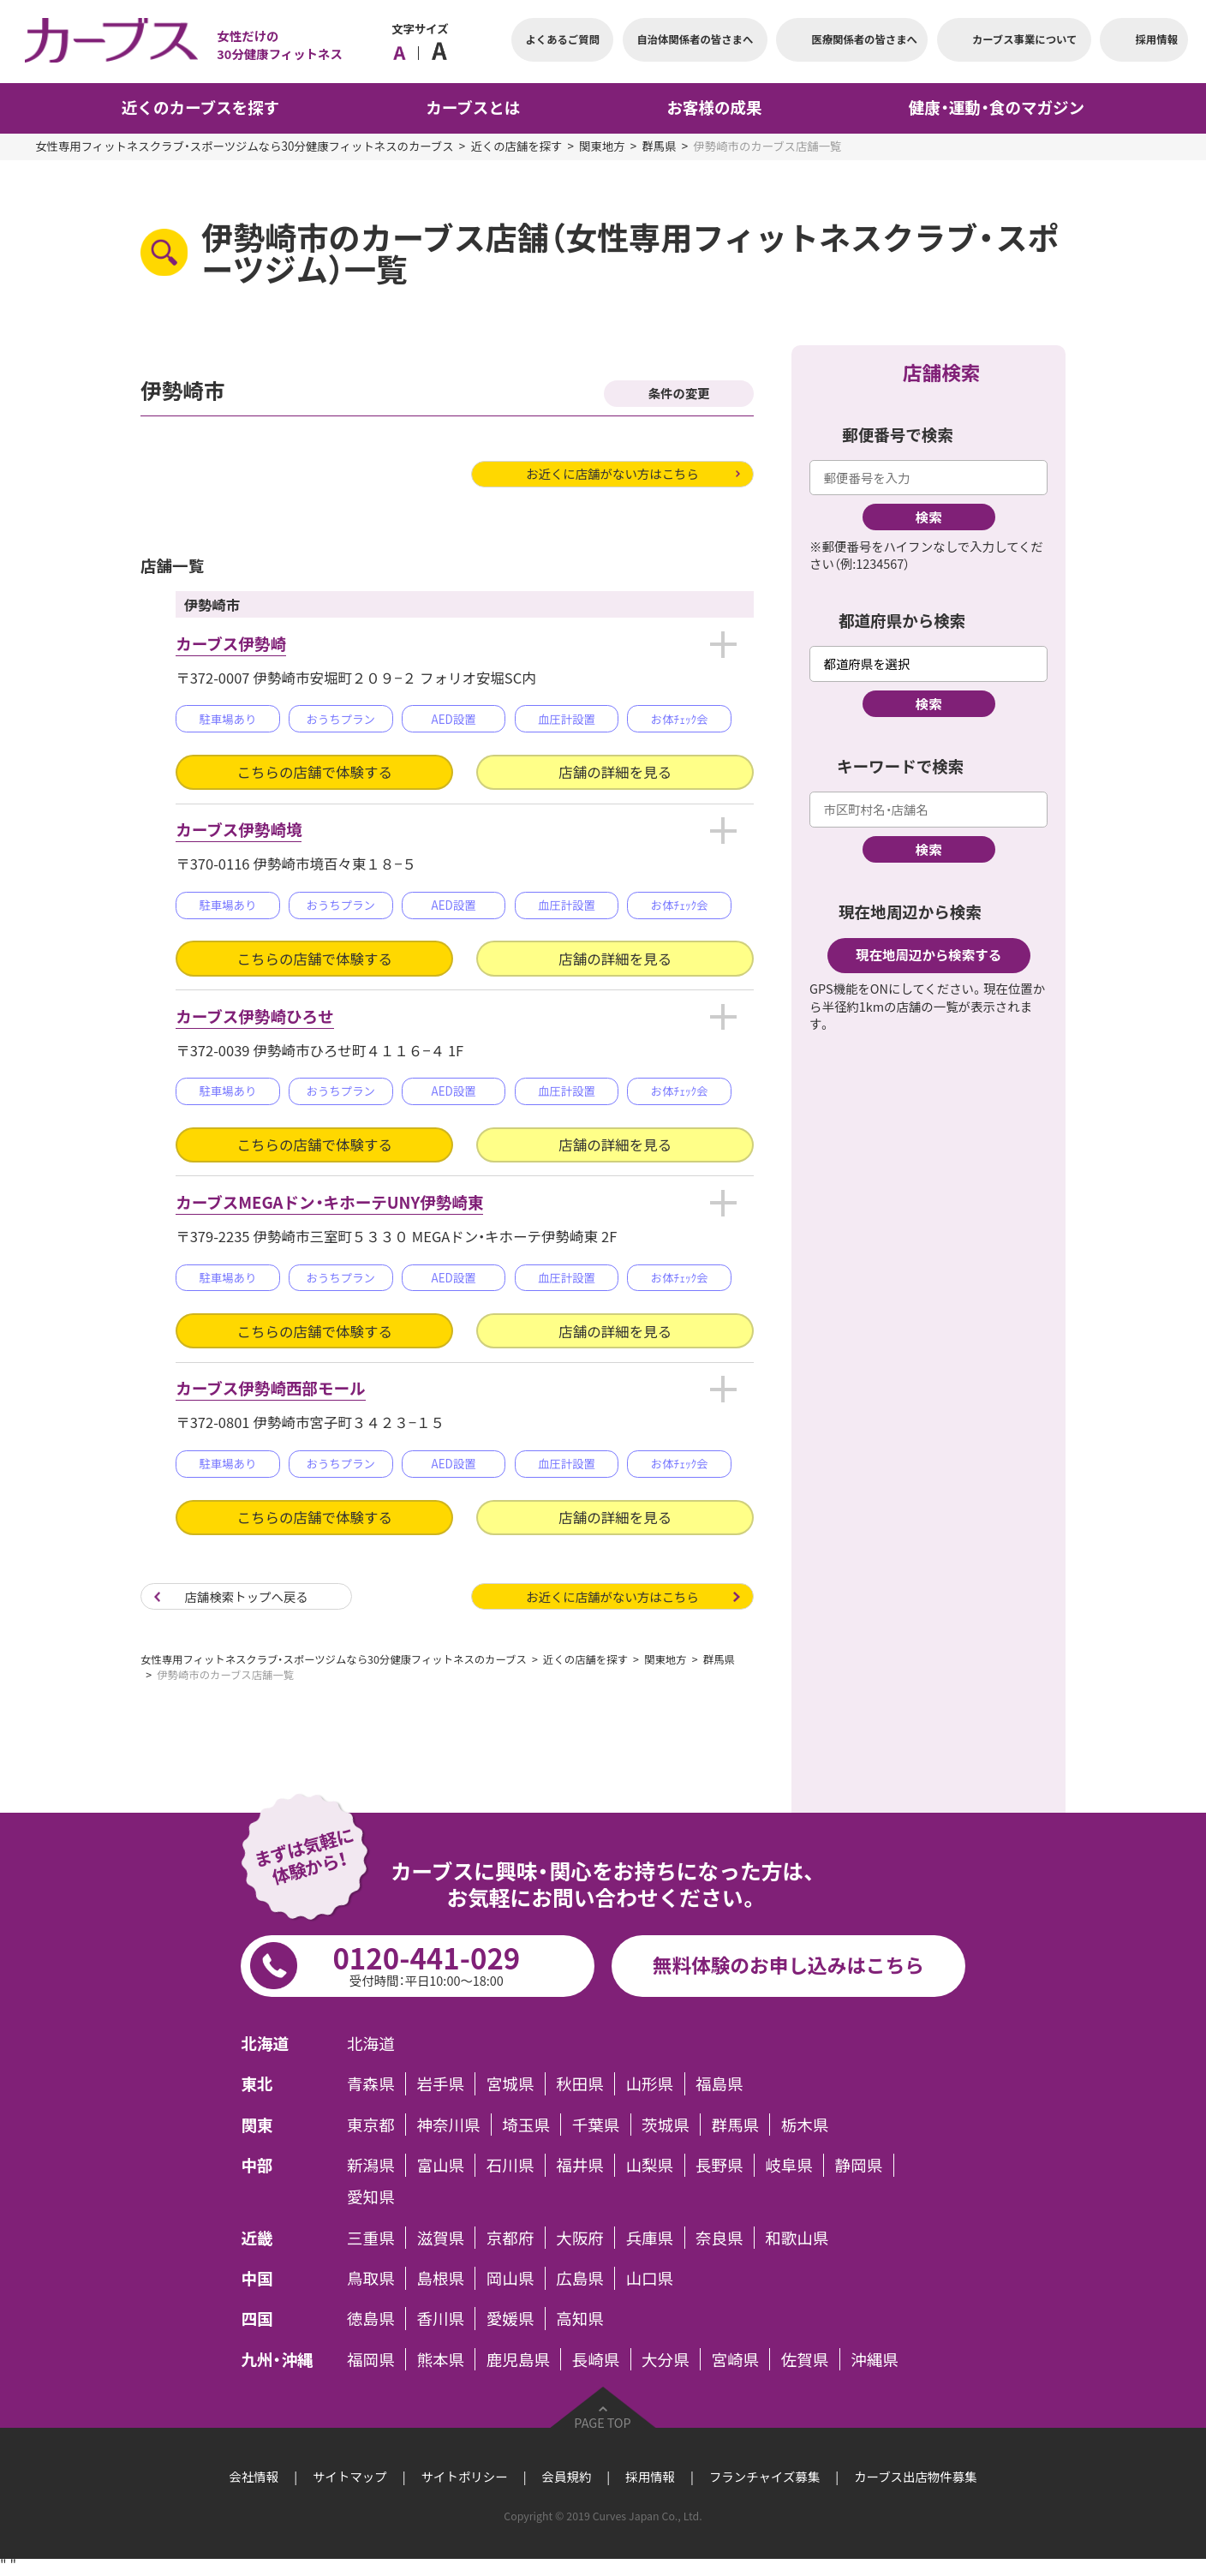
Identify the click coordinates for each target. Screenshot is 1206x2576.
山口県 (650, 2278)
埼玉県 (526, 2125)
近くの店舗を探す (516, 145)
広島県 (580, 2278)
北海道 (371, 2043)
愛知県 (371, 2196)
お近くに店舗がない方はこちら (612, 473)
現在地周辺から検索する (928, 955)
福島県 (719, 2083)
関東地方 (602, 145)
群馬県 (659, 145)
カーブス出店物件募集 (915, 2476)
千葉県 (596, 2125)
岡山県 (510, 2278)
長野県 (719, 2165)
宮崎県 (735, 2359)
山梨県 (650, 2165)
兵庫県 (650, 2238)
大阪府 (580, 2238)
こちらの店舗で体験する (314, 772)
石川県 (510, 2165)
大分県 (666, 2359)
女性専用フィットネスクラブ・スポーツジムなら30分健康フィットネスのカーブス (244, 145)
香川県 (440, 2318)
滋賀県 (440, 2238)
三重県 (371, 2238)
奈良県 (719, 2238)
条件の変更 (679, 393)
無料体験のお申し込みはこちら (788, 1965)
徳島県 (371, 2318)
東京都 (371, 2125)
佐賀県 (805, 2359)
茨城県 (666, 2125)
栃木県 (805, 2125)
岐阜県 (789, 2165)
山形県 (650, 2083)
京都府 (510, 2238)
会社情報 (253, 2476)
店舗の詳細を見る (615, 772)
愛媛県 (510, 2318)
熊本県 (440, 2359)
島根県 (440, 2278)
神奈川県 (448, 2125)
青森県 (371, 2083)
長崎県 (596, 2359)
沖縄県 (875, 2359)
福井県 (580, 2165)
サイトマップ (350, 2476)
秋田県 (580, 2083)
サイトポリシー (464, 2476)
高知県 (580, 2318)
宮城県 (510, 2083)
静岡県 (859, 2165)
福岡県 (371, 2359)
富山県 (440, 2165)
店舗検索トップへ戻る (246, 1596)
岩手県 (440, 2083)
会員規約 (567, 2476)
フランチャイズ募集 (764, 2476)
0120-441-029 (426, 1963)
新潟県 (371, 2165)
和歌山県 (796, 2238)
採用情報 (650, 2476)
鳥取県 (371, 2278)
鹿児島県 (518, 2359)
